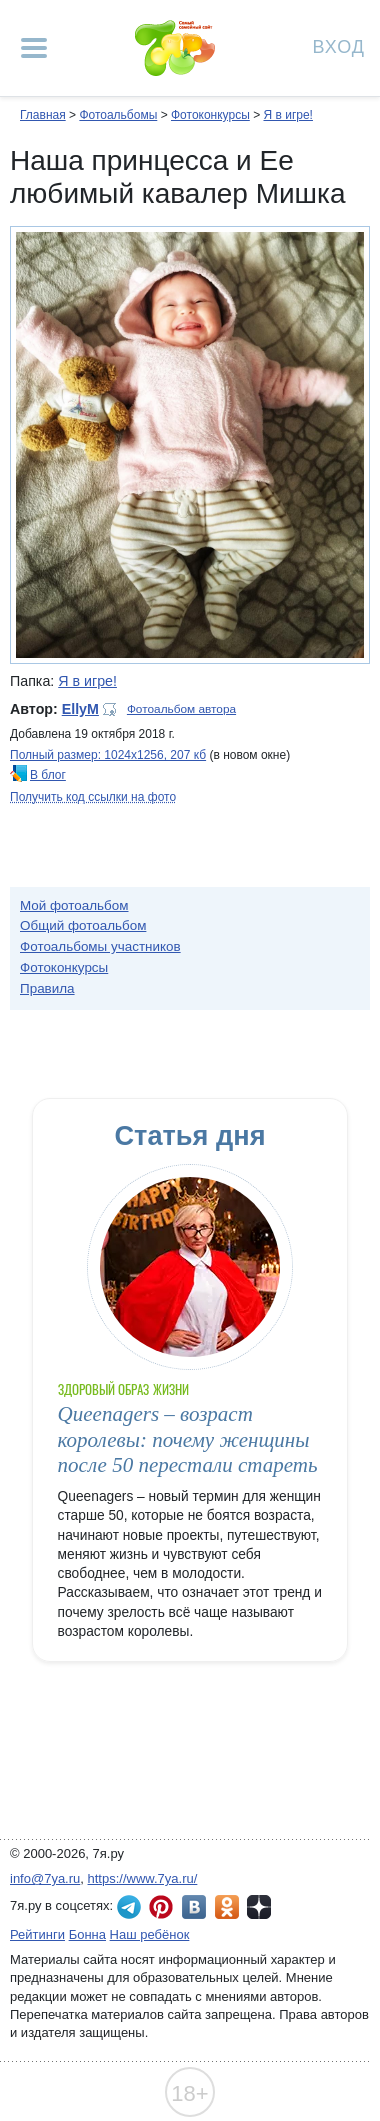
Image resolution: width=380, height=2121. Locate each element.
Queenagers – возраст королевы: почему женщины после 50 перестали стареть (188, 1439)
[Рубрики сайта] (34, 48)
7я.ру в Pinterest (161, 1907)
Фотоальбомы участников (100, 946)
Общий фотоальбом (83, 925)
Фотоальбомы (118, 115)
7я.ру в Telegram (129, 1907)
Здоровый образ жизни (123, 1389)
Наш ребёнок (150, 1934)
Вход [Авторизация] (339, 45)
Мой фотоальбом (74, 905)
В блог (48, 775)
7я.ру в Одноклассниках (227, 1907)
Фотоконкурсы (210, 115)
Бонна (87, 1934)
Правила (47, 988)
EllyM (80, 709)
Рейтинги (37, 1934)
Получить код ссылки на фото (93, 797)
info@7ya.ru (45, 1878)
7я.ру (259, 1907)
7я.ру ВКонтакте (194, 1907)
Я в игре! (287, 115)
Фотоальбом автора (181, 709)
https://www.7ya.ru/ (143, 1878)
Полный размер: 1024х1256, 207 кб (108, 755)
